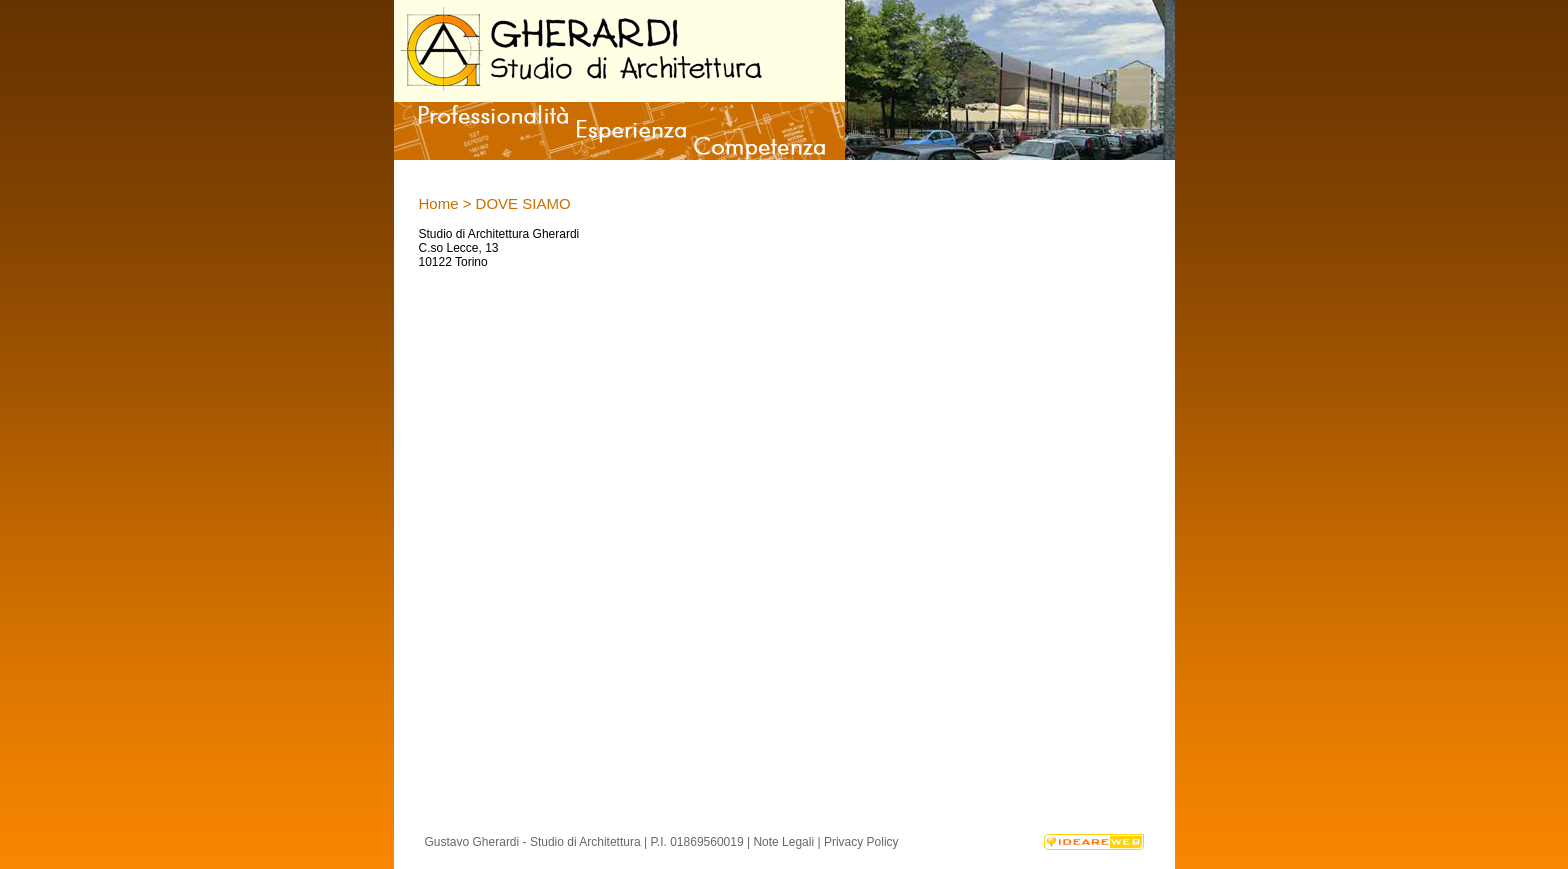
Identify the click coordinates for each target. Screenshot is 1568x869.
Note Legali (783, 842)
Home (439, 203)
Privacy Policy (861, 842)
